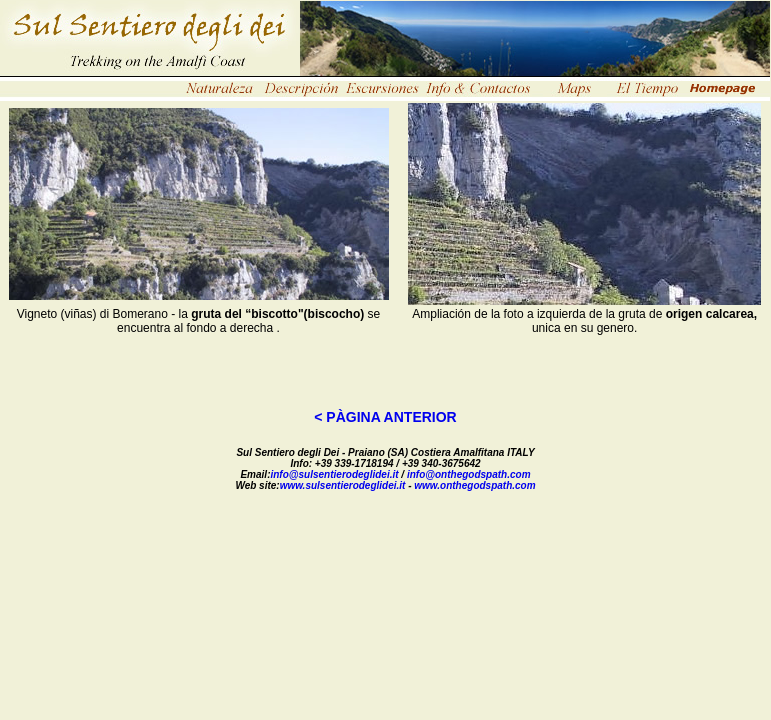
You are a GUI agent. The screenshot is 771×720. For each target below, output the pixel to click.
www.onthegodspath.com (474, 485)
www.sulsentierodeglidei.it (343, 485)
